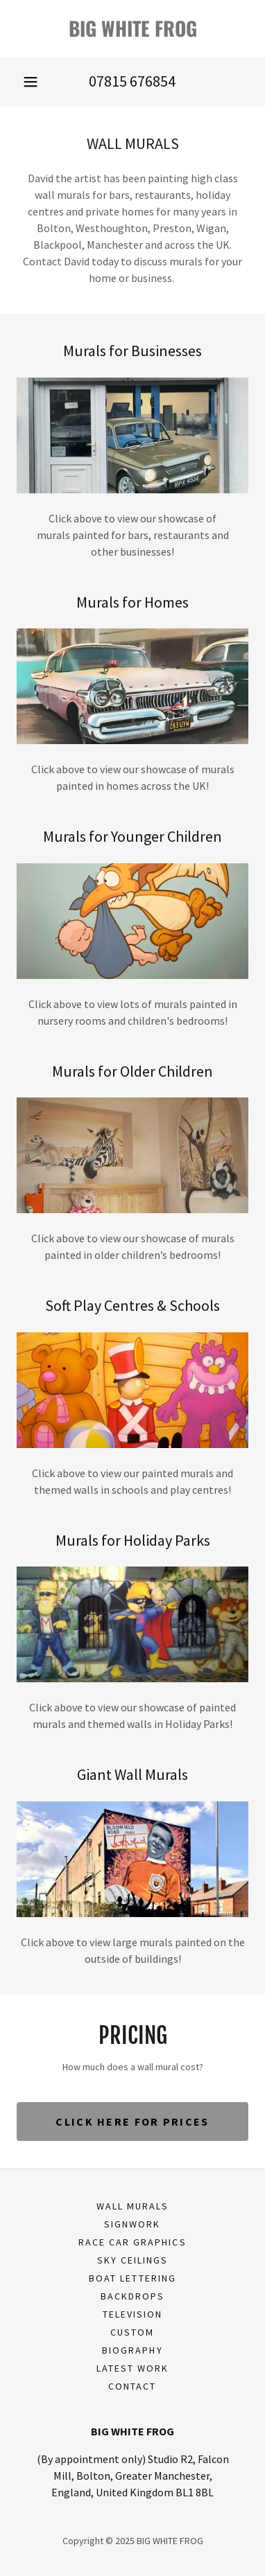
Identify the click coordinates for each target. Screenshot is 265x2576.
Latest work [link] (132, 2368)
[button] (30, 82)
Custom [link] (132, 2332)
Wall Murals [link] (132, 2206)
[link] (132, 28)
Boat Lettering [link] (132, 2278)
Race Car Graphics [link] (132, 2242)
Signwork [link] (132, 2224)
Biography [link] (132, 2350)
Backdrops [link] (132, 2296)
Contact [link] (132, 2386)
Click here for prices (132, 2121)
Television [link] (132, 2314)
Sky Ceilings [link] (132, 2260)
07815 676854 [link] (132, 81)
